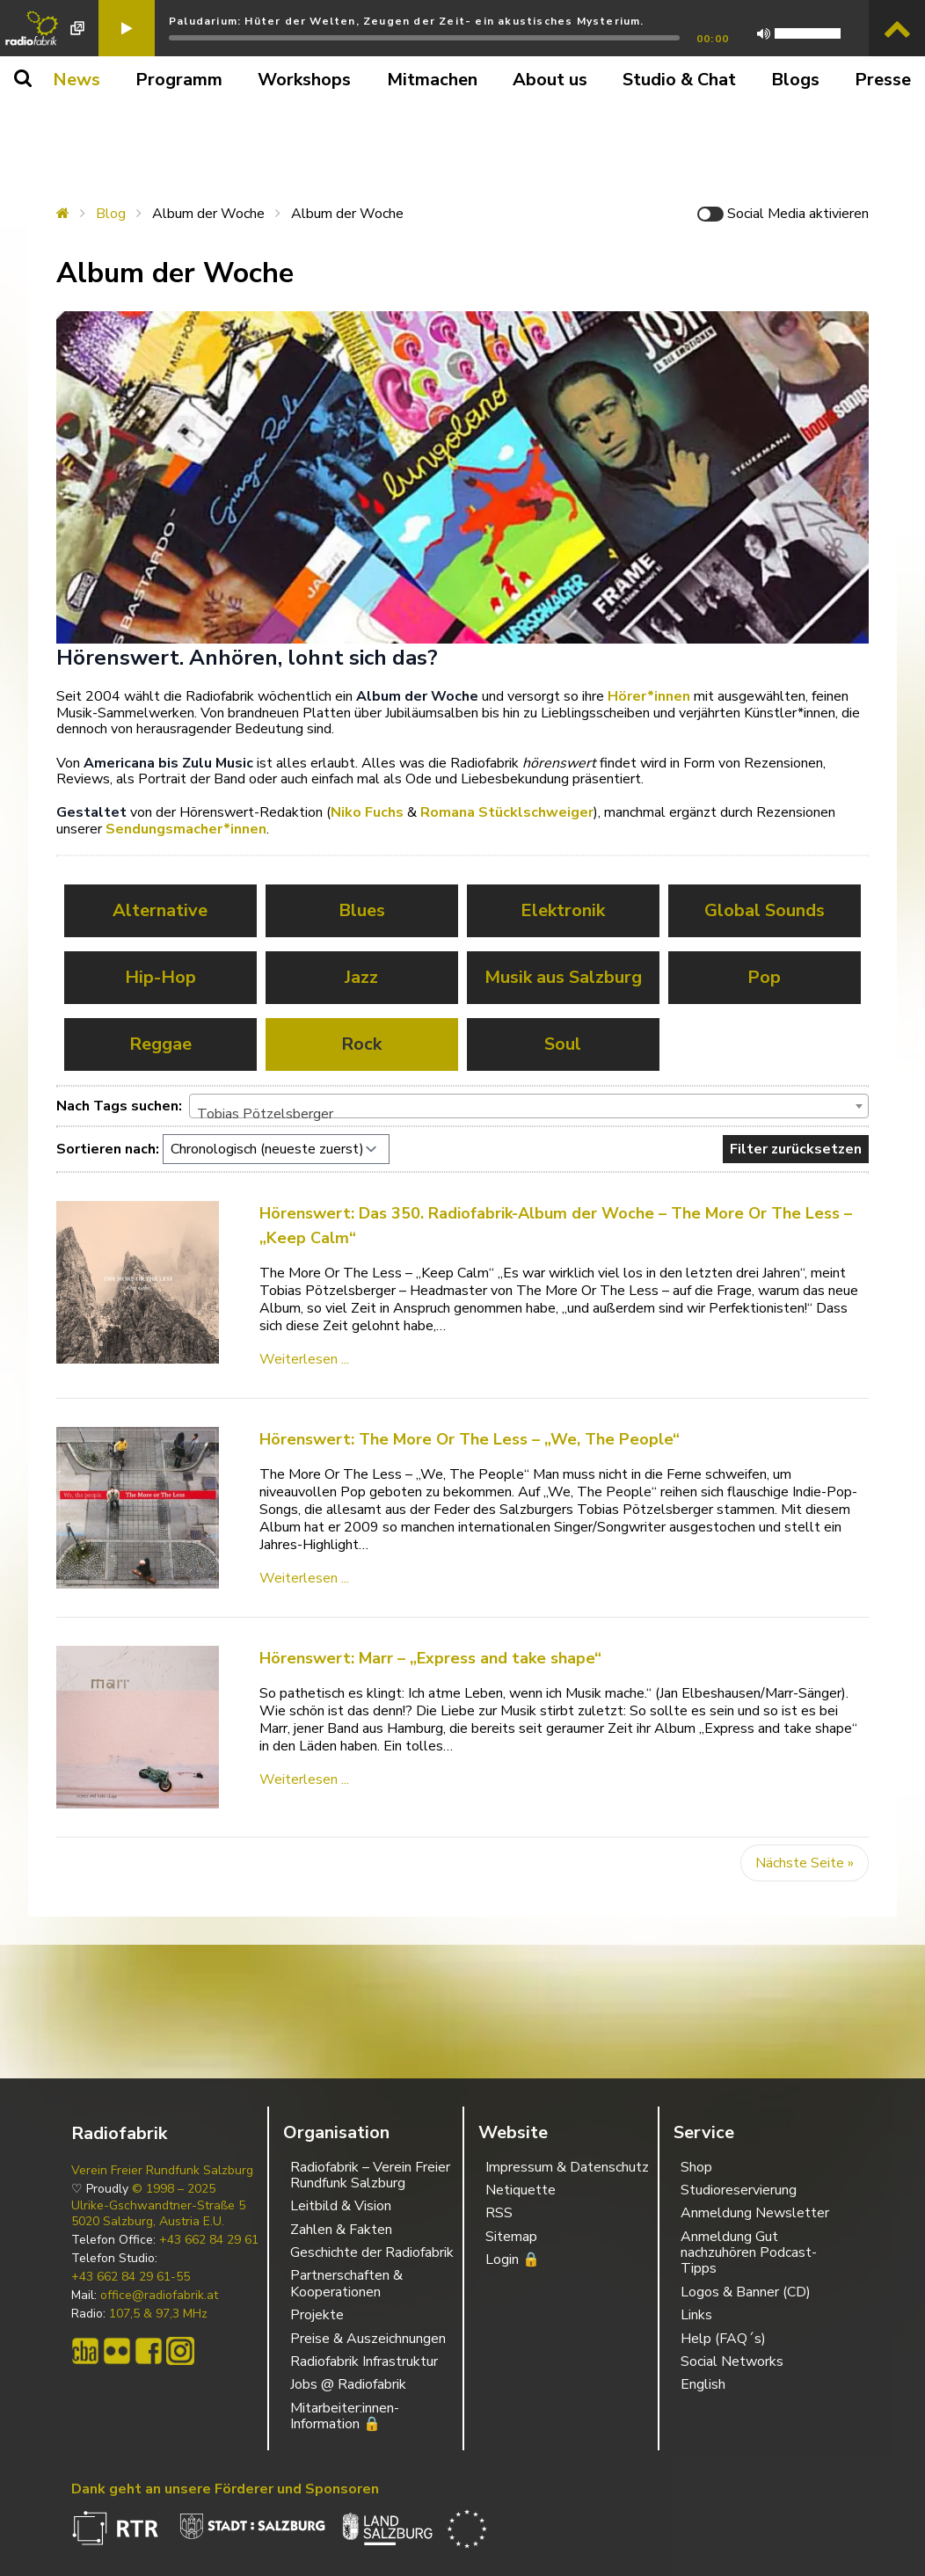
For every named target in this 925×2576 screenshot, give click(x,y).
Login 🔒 (512, 2259)
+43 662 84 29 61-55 (130, 2277)
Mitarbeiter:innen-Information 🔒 (344, 2416)
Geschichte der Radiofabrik (372, 2252)
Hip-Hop (160, 977)
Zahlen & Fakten (341, 2229)
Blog (111, 213)
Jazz (361, 977)
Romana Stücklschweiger (507, 812)
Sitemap (511, 2236)
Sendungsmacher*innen (186, 829)
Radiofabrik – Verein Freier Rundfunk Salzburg (370, 2175)
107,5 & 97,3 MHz (158, 2314)
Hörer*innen (649, 696)
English (703, 2384)
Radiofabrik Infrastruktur (364, 2361)
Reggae (160, 1044)
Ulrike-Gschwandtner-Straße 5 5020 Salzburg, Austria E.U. (158, 2214)
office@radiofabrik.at (159, 2295)
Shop (696, 2167)
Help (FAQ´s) (723, 2338)
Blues (362, 910)
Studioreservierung (739, 2190)
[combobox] (529, 1106)
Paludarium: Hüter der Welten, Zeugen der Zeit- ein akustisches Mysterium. (407, 21)
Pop (764, 977)
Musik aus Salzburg (563, 977)
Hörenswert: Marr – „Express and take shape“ (430, 1658)
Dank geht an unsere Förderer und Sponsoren (225, 2489)
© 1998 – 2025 (173, 2189)
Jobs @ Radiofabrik (348, 2384)
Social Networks (732, 2361)
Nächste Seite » (804, 1863)
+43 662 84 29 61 (209, 2240)
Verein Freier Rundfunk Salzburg (162, 2171)
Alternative (160, 910)
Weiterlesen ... (304, 1359)
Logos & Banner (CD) (746, 2292)
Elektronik (563, 910)
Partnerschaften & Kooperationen (346, 2283)
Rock (361, 1044)
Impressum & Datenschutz (567, 2167)
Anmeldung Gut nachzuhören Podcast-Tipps (749, 2253)
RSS (499, 2213)
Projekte (317, 2315)
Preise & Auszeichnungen (368, 2338)
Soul (562, 1044)
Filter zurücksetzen (796, 1149)
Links (696, 2315)
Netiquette (520, 2190)
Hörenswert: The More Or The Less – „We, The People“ (469, 1439)
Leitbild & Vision (340, 2206)
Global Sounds (764, 910)
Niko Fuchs (367, 812)
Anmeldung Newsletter (755, 2213)
